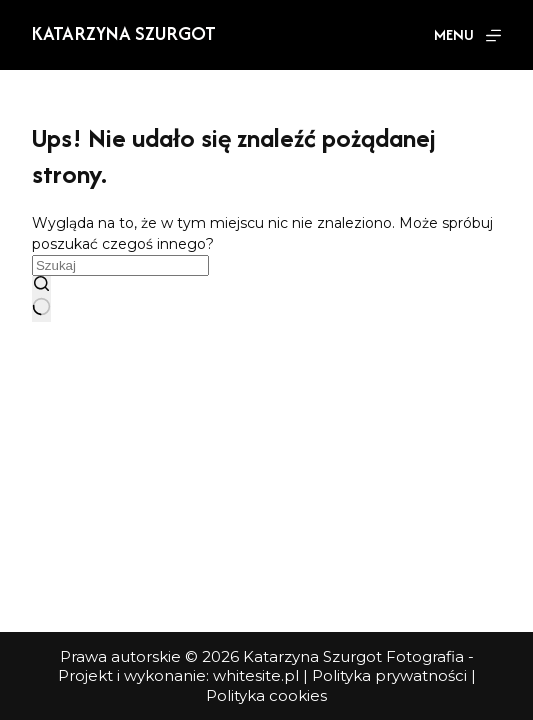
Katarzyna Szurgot (124, 33)
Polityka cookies (266, 695)
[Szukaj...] (120, 265)
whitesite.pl (256, 675)
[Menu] (467, 35)
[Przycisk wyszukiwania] (41, 299)
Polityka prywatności (389, 675)
